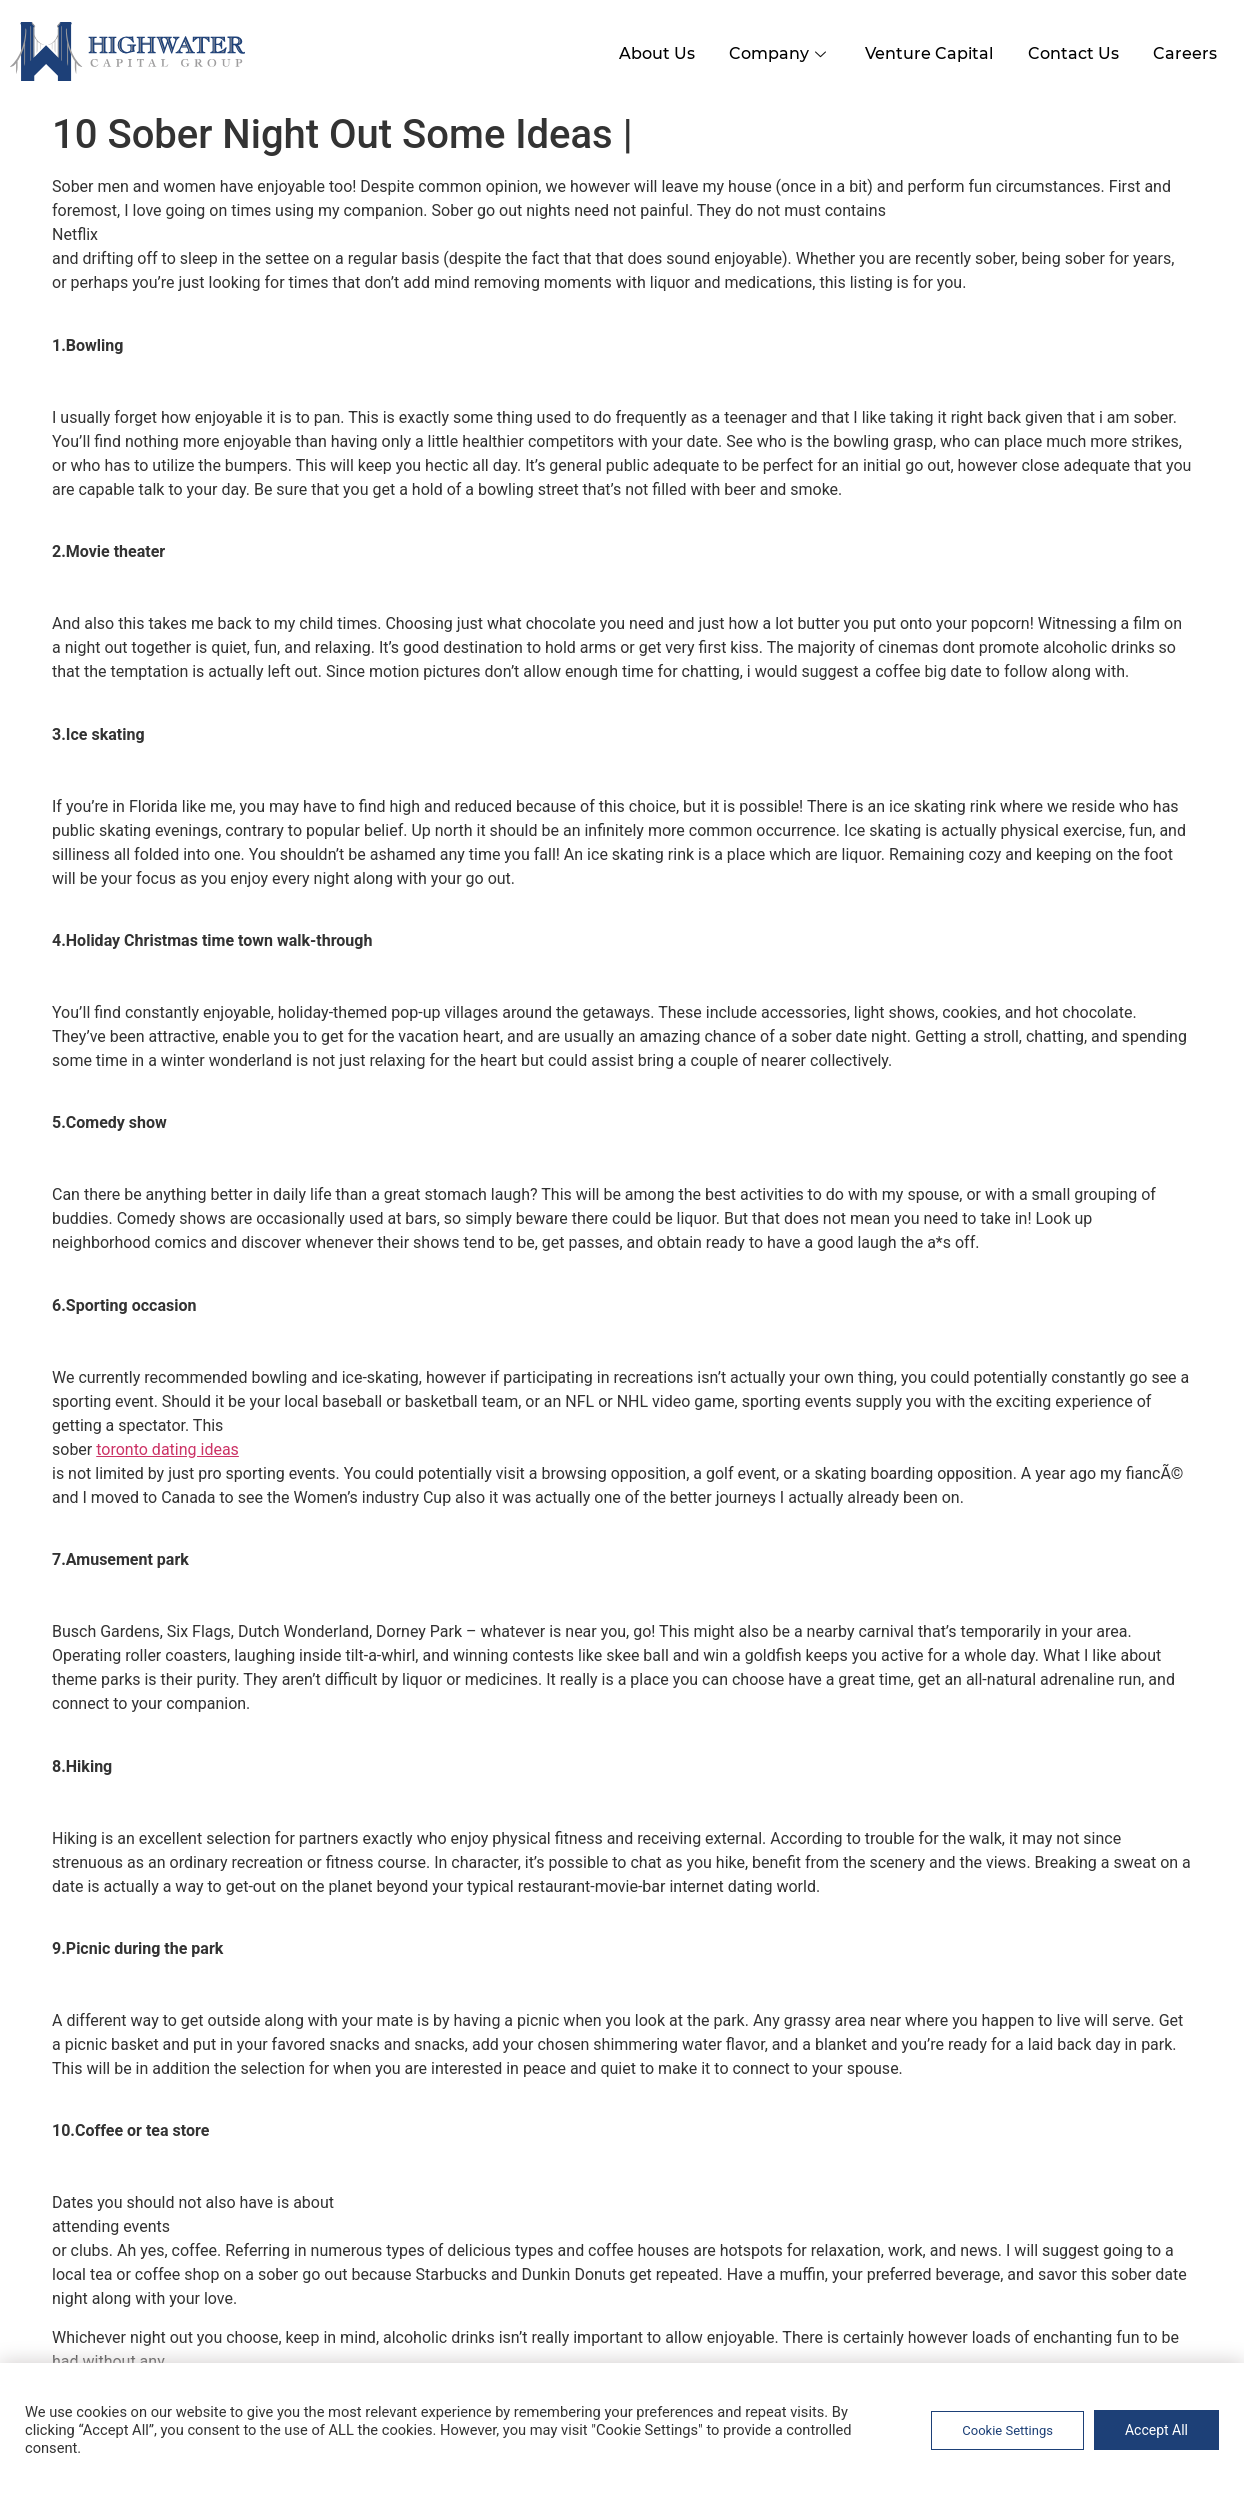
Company (760, 48)
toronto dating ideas (167, 1444)
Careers (1182, 48)
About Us (631, 48)
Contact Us (1064, 48)
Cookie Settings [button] (1007, 2430)
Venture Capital (915, 48)
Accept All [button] (1156, 2430)
